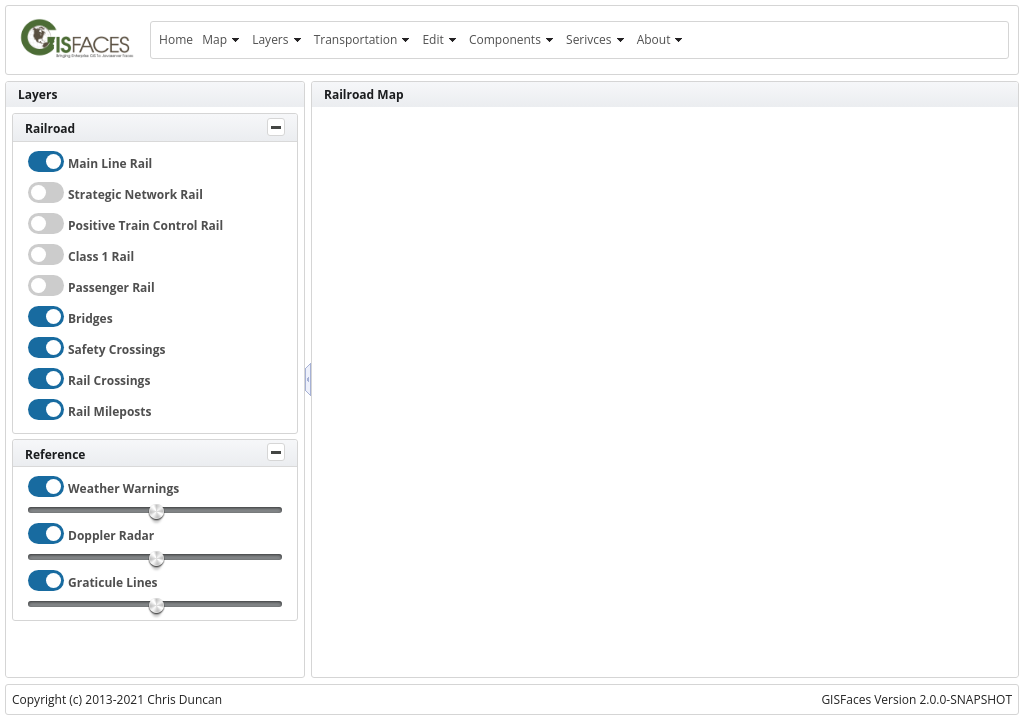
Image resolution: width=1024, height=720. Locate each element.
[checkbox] (46, 161)
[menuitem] (175, 40)
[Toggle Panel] (276, 127)
